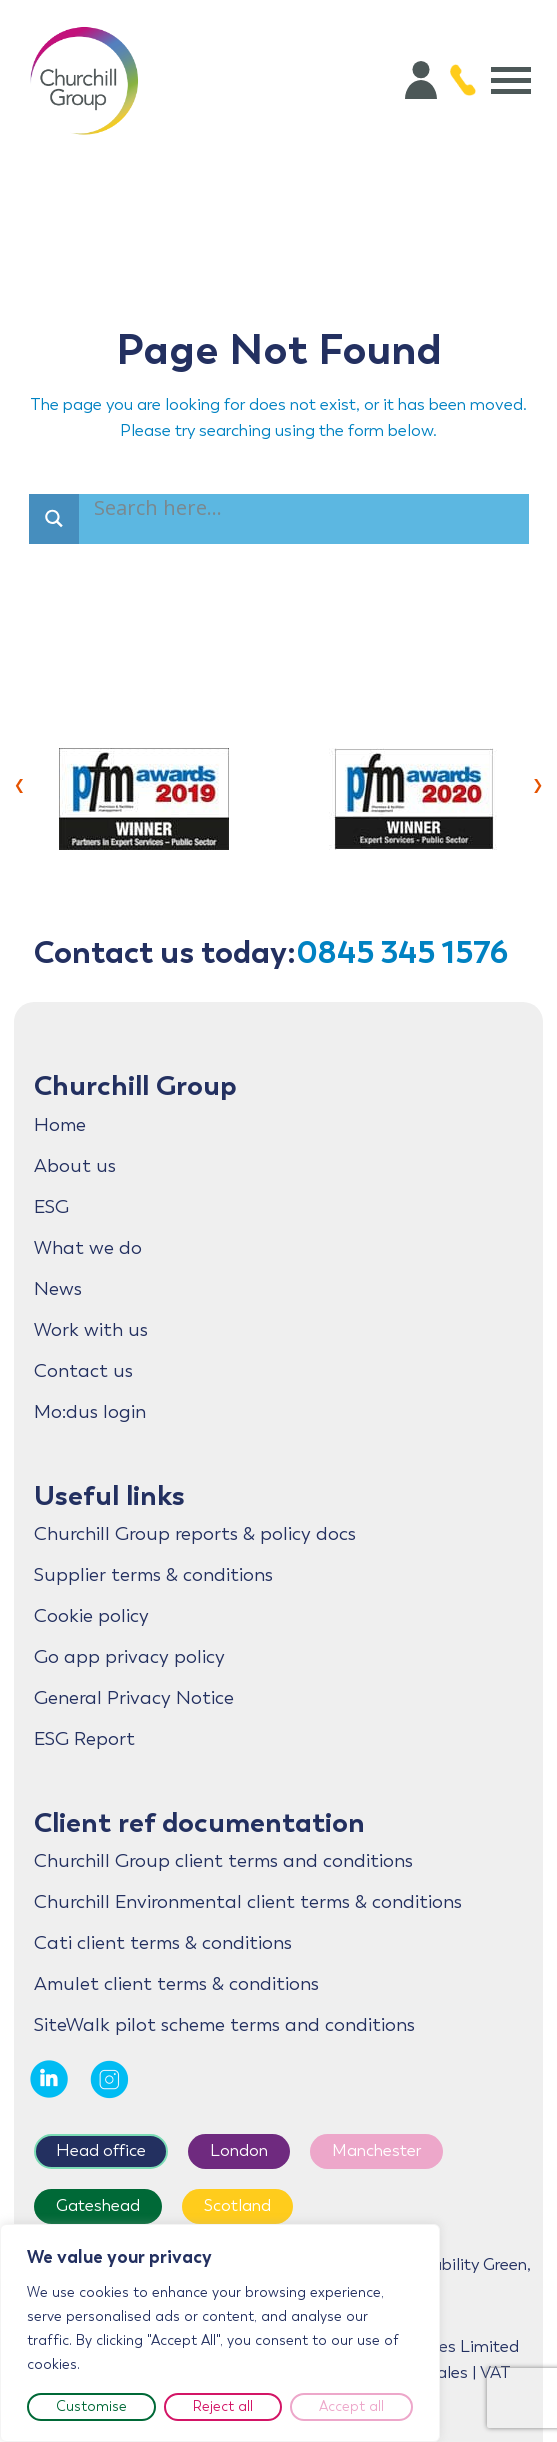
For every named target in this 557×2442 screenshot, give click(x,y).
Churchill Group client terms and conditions (223, 1861)
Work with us (91, 1330)
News (58, 1289)
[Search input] (161, 511)
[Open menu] (511, 80)
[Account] (421, 80)
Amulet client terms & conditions (176, 1984)
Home (60, 1125)
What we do (88, 1248)
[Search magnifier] (54, 519)
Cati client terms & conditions (163, 1943)
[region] (220, 2333)
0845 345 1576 (402, 952)
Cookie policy (91, 1616)
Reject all (223, 2406)
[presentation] (19, 783)
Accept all (351, 2406)
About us (75, 1166)
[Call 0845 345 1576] (463, 80)
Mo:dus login (90, 1412)
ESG (51, 1207)
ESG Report (84, 1739)
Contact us (83, 1371)
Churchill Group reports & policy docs (195, 1534)
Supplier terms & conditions (153, 1575)
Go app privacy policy (129, 1657)
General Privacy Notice (134, 1698)
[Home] (84, 80)
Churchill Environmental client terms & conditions (248, 1902)
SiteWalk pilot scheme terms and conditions (224, 2025)
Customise (91, 2406)
